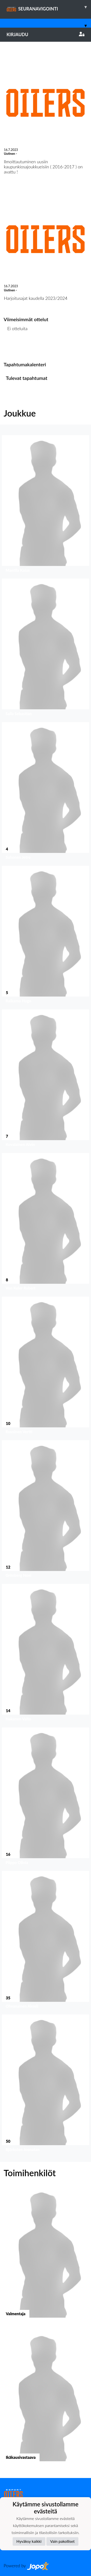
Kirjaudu (45, 34)
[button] (45, 505)
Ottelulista (16, 347)
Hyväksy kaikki (29, 2541)
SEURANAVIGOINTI (49, 7)
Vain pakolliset (62, 2541)
